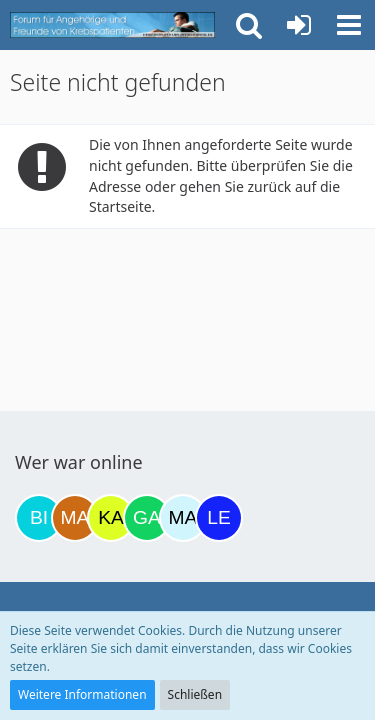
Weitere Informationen (82, 694)
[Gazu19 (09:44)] (147, 518)
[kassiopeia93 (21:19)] (111, 518)
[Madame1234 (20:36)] (75, 518)
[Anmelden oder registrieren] (299, 25)
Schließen (195, 694)
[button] (349, 25)
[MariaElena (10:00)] (183, 518)
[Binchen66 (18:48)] (39, 518)
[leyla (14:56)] (219, 518)
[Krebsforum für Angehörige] (112, 25)
